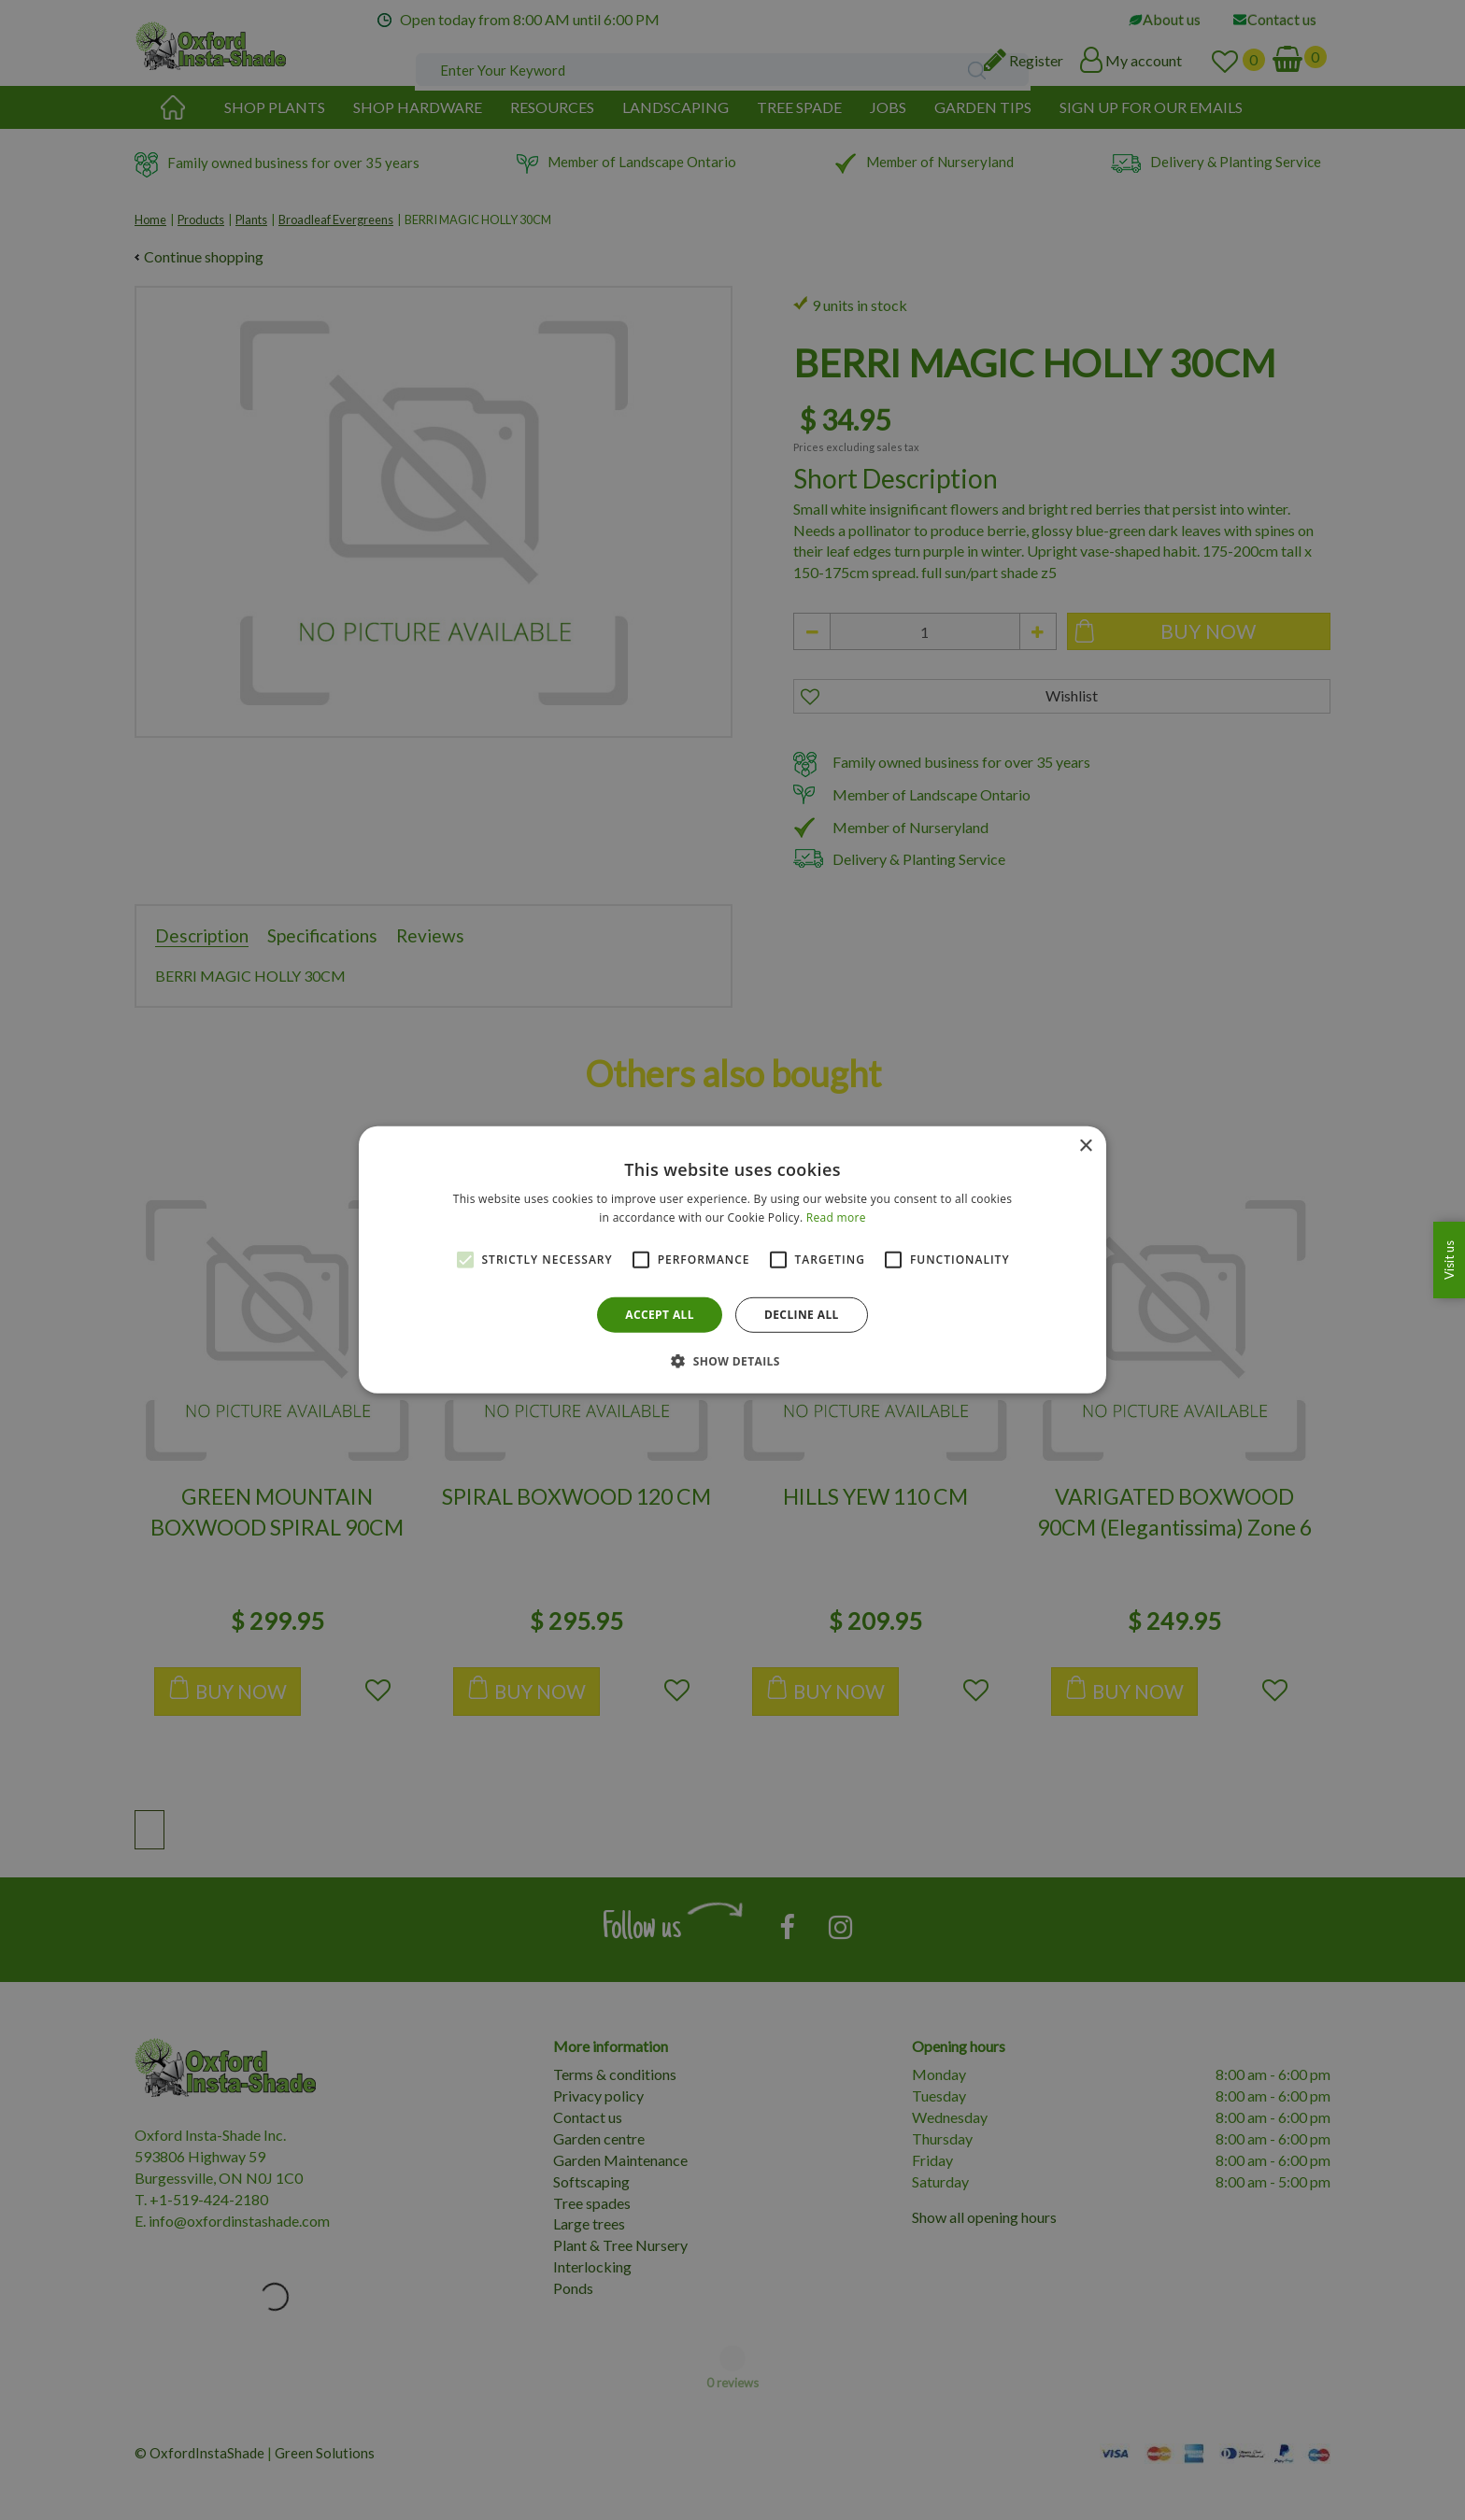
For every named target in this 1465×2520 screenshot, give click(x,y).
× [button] (1085, 1147)
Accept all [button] (659, 1315)
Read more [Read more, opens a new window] (836, 1217)
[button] (732, 1361)
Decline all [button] (801, 1315)
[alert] (732, 1260)
